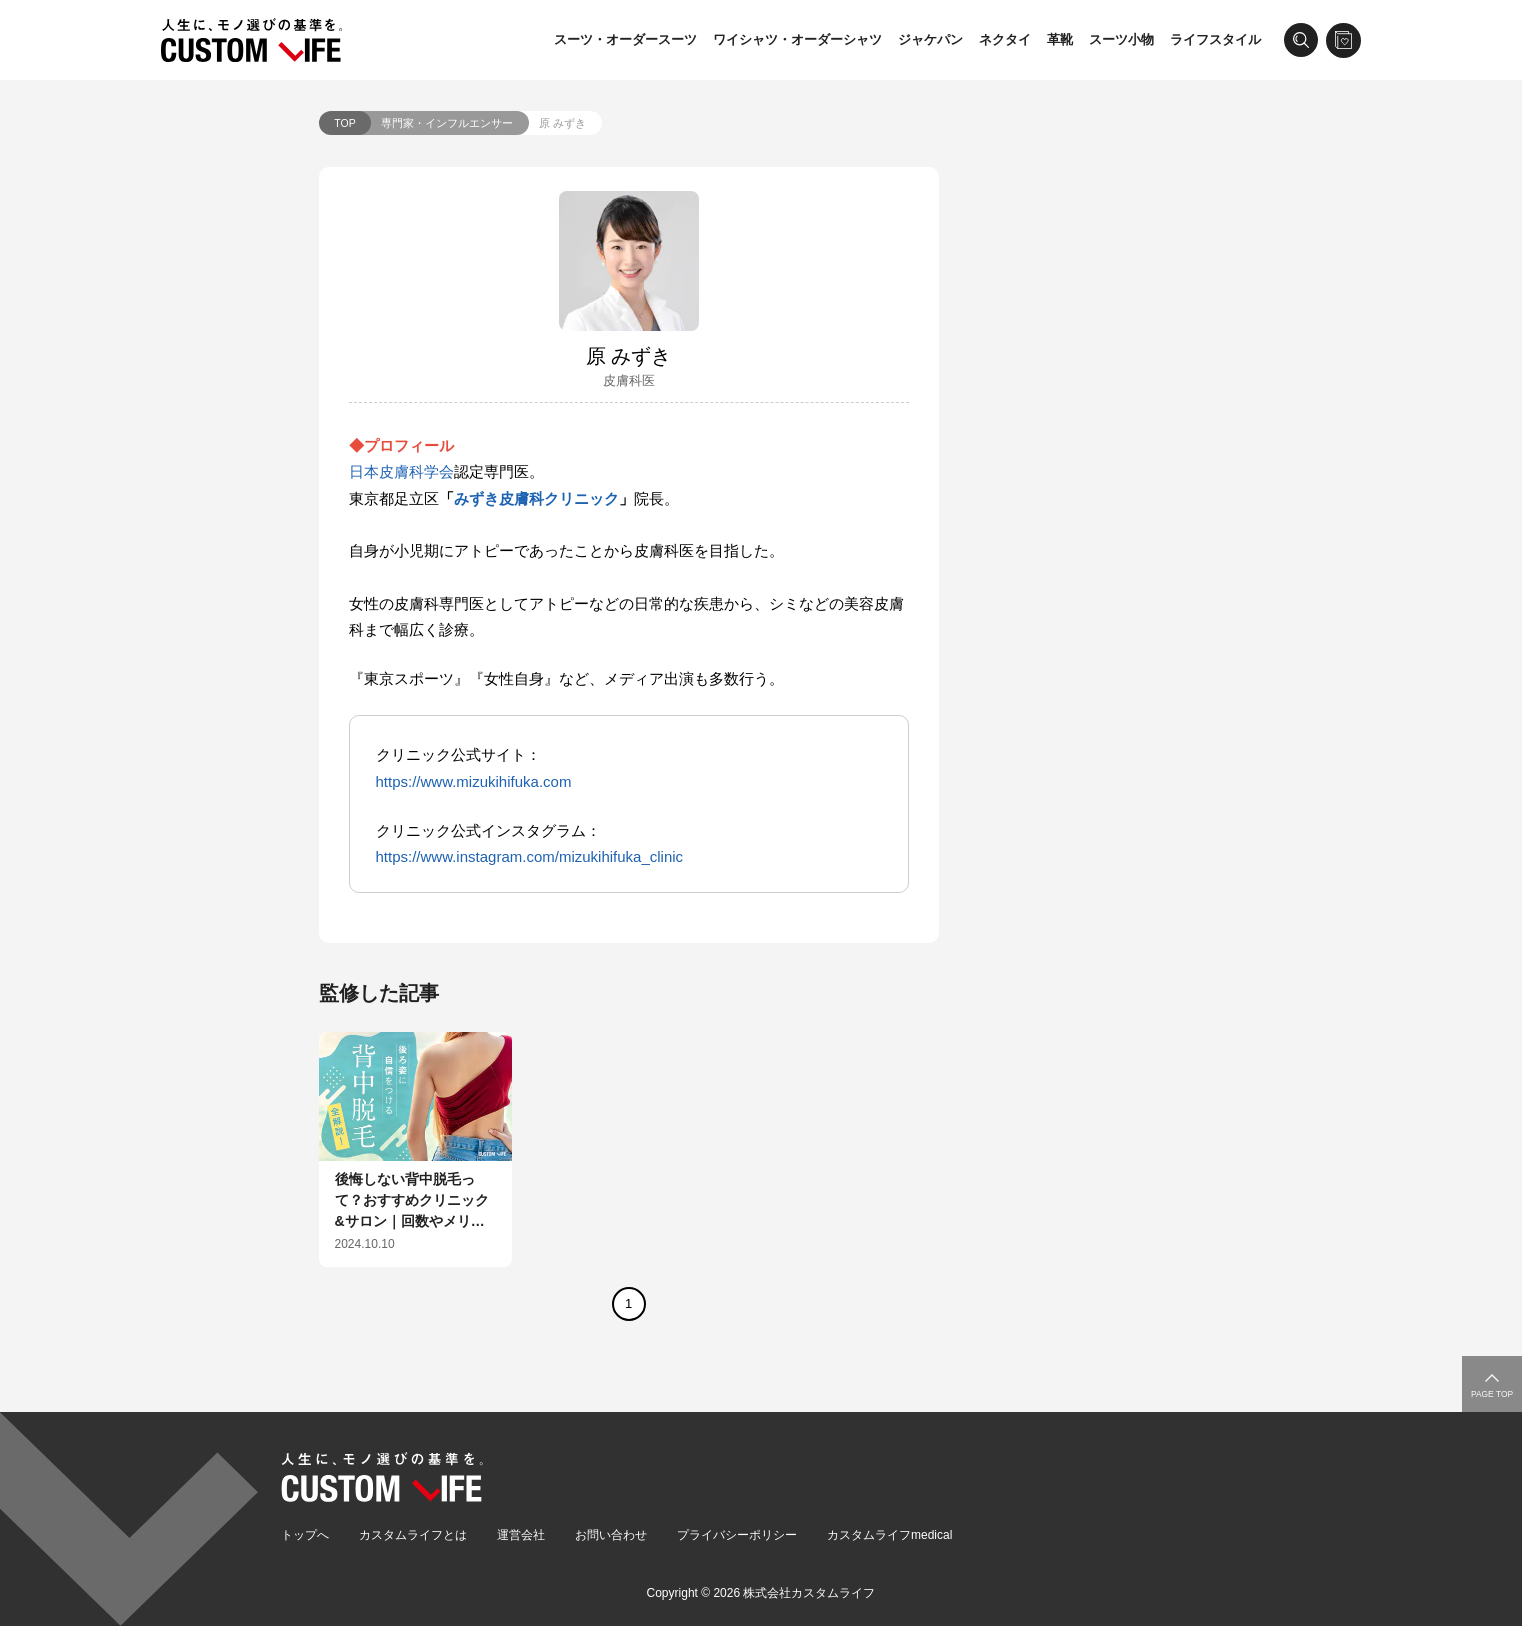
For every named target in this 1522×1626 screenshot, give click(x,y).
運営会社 (521, 1535)
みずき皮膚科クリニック (536, 498)
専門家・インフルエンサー (447, 123)
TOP (344, 123)
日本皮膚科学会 (401, 471)
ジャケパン (930, 39)
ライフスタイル (1215, 39)
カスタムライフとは (413, 1535)
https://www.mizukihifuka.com (474, 781)
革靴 (1060, 39)
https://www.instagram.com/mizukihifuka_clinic (530, 856)
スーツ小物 (1121, 39)
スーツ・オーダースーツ (625, 39)
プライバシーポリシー (737, 1535)
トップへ (305, 1535)
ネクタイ (1005, 39)
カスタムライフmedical (889, 1535)
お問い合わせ (611, 1535)
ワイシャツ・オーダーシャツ (797, 39)
